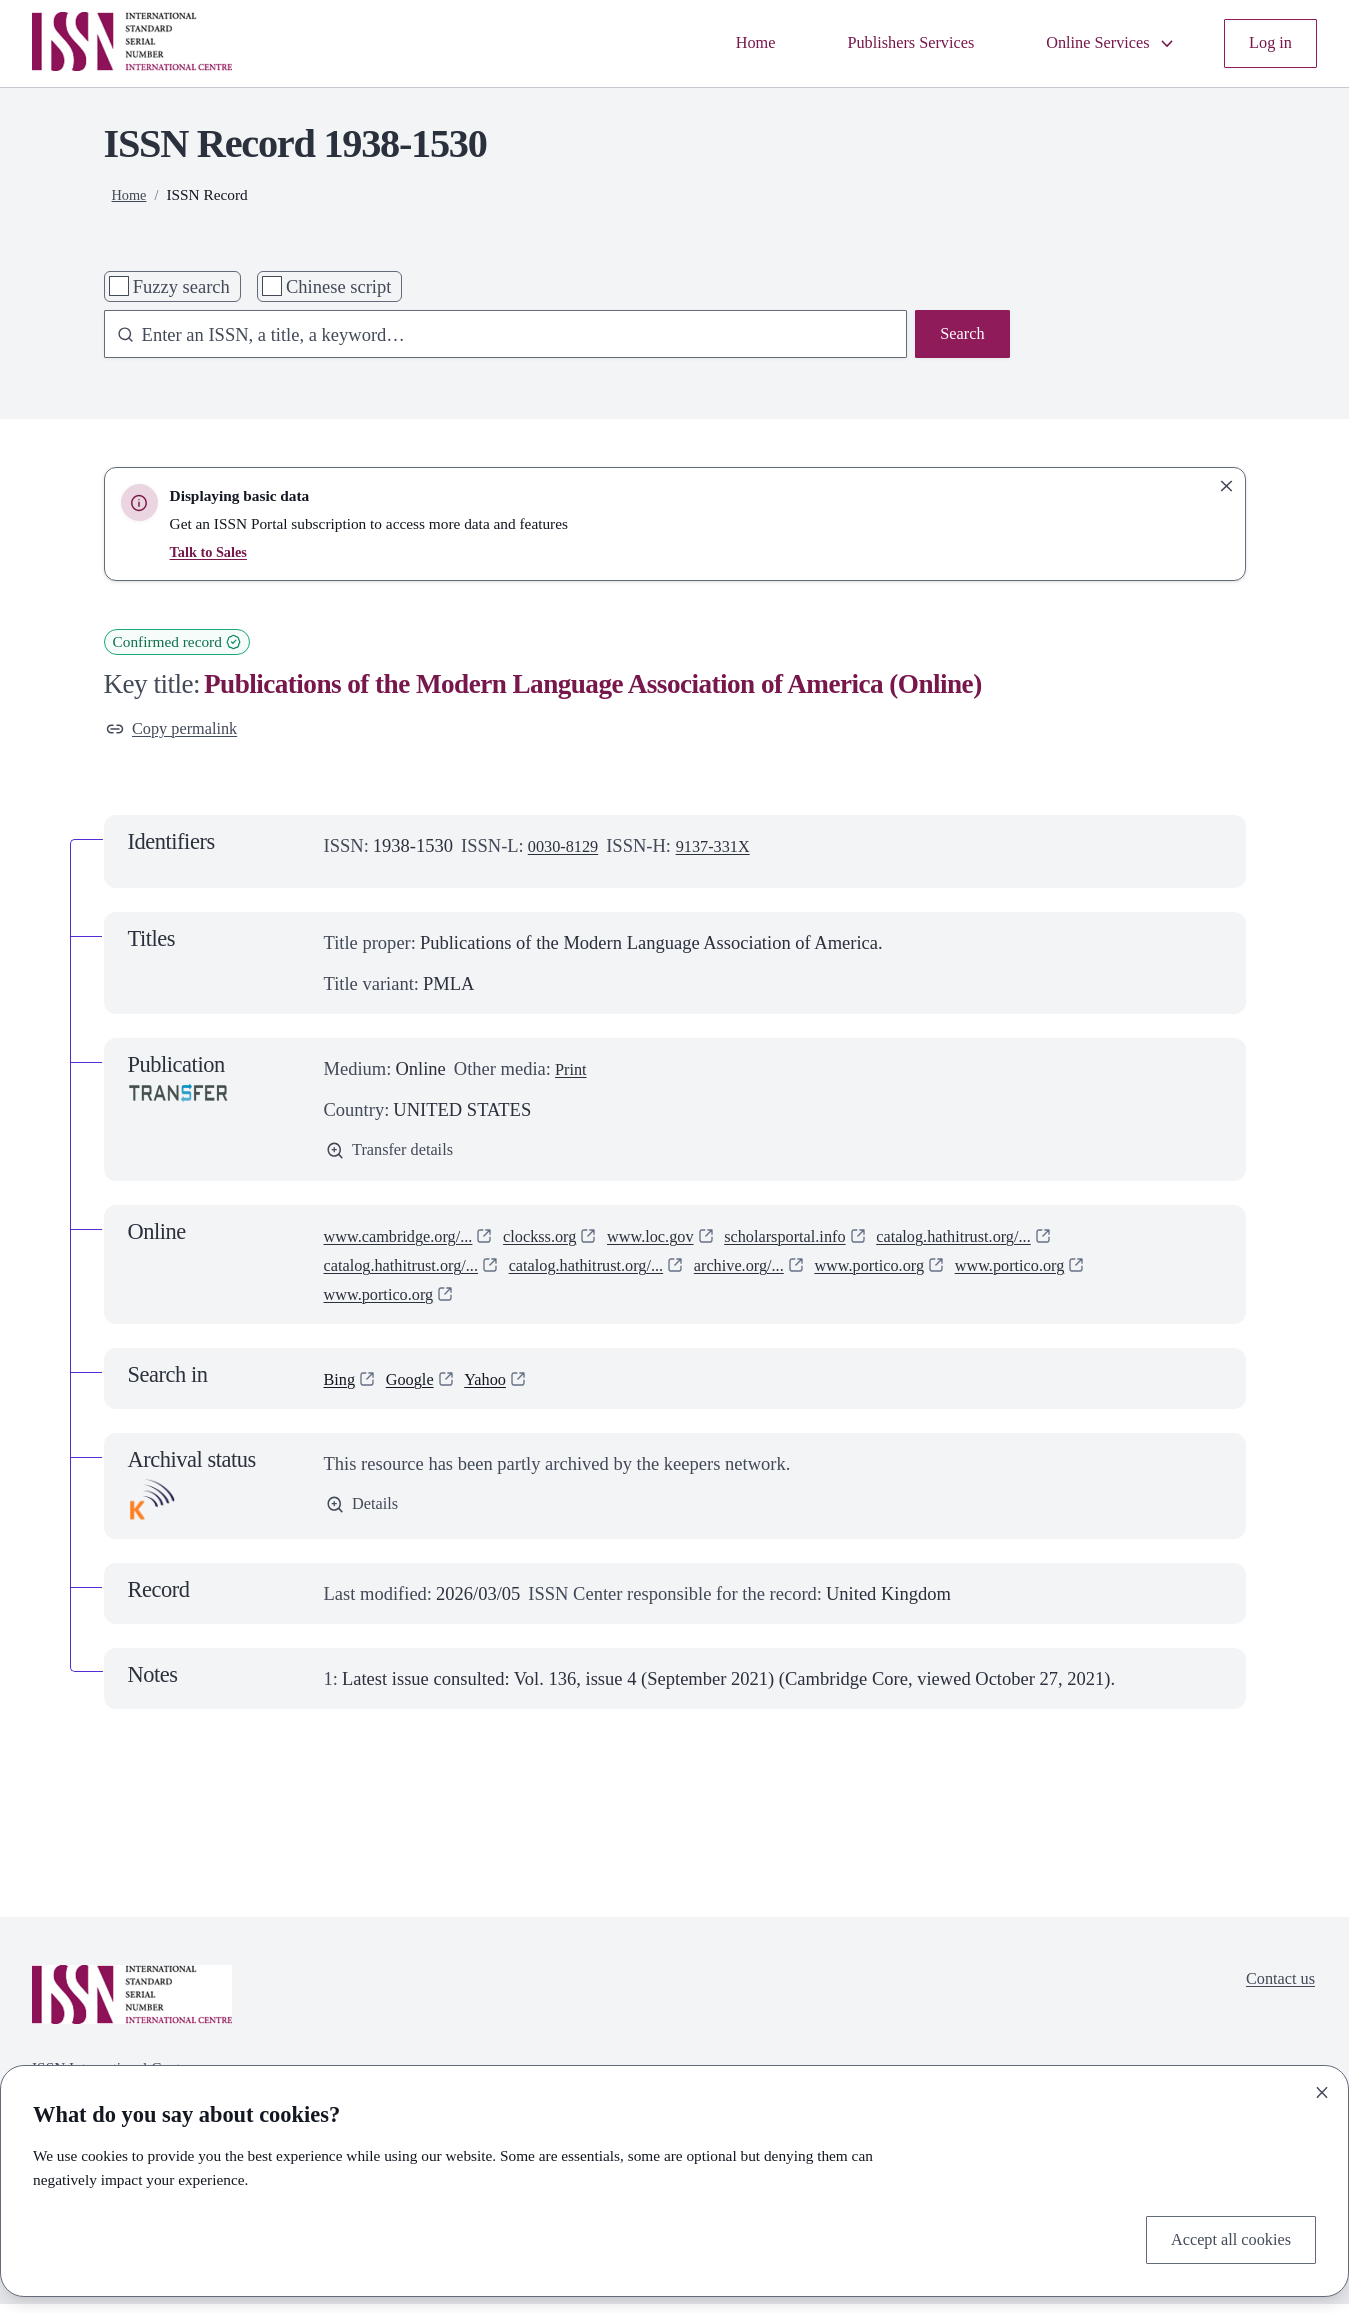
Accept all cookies (1222, 2237)
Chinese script (338, 286)
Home (714, 43)
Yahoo (499, 1387)
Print (573, 1073)
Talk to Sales (211, 551)
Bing (342, 1387)
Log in (1267, 43)
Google (417, 1387)
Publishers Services (881, 43)
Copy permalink (179, 731)
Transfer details (397, 1157)
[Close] (1322, 2088)
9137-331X (727, 850)
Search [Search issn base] (959, 336)
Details (365, 1515)
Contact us (1275, 1991)
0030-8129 (568, 850)
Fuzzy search (181, 286)
